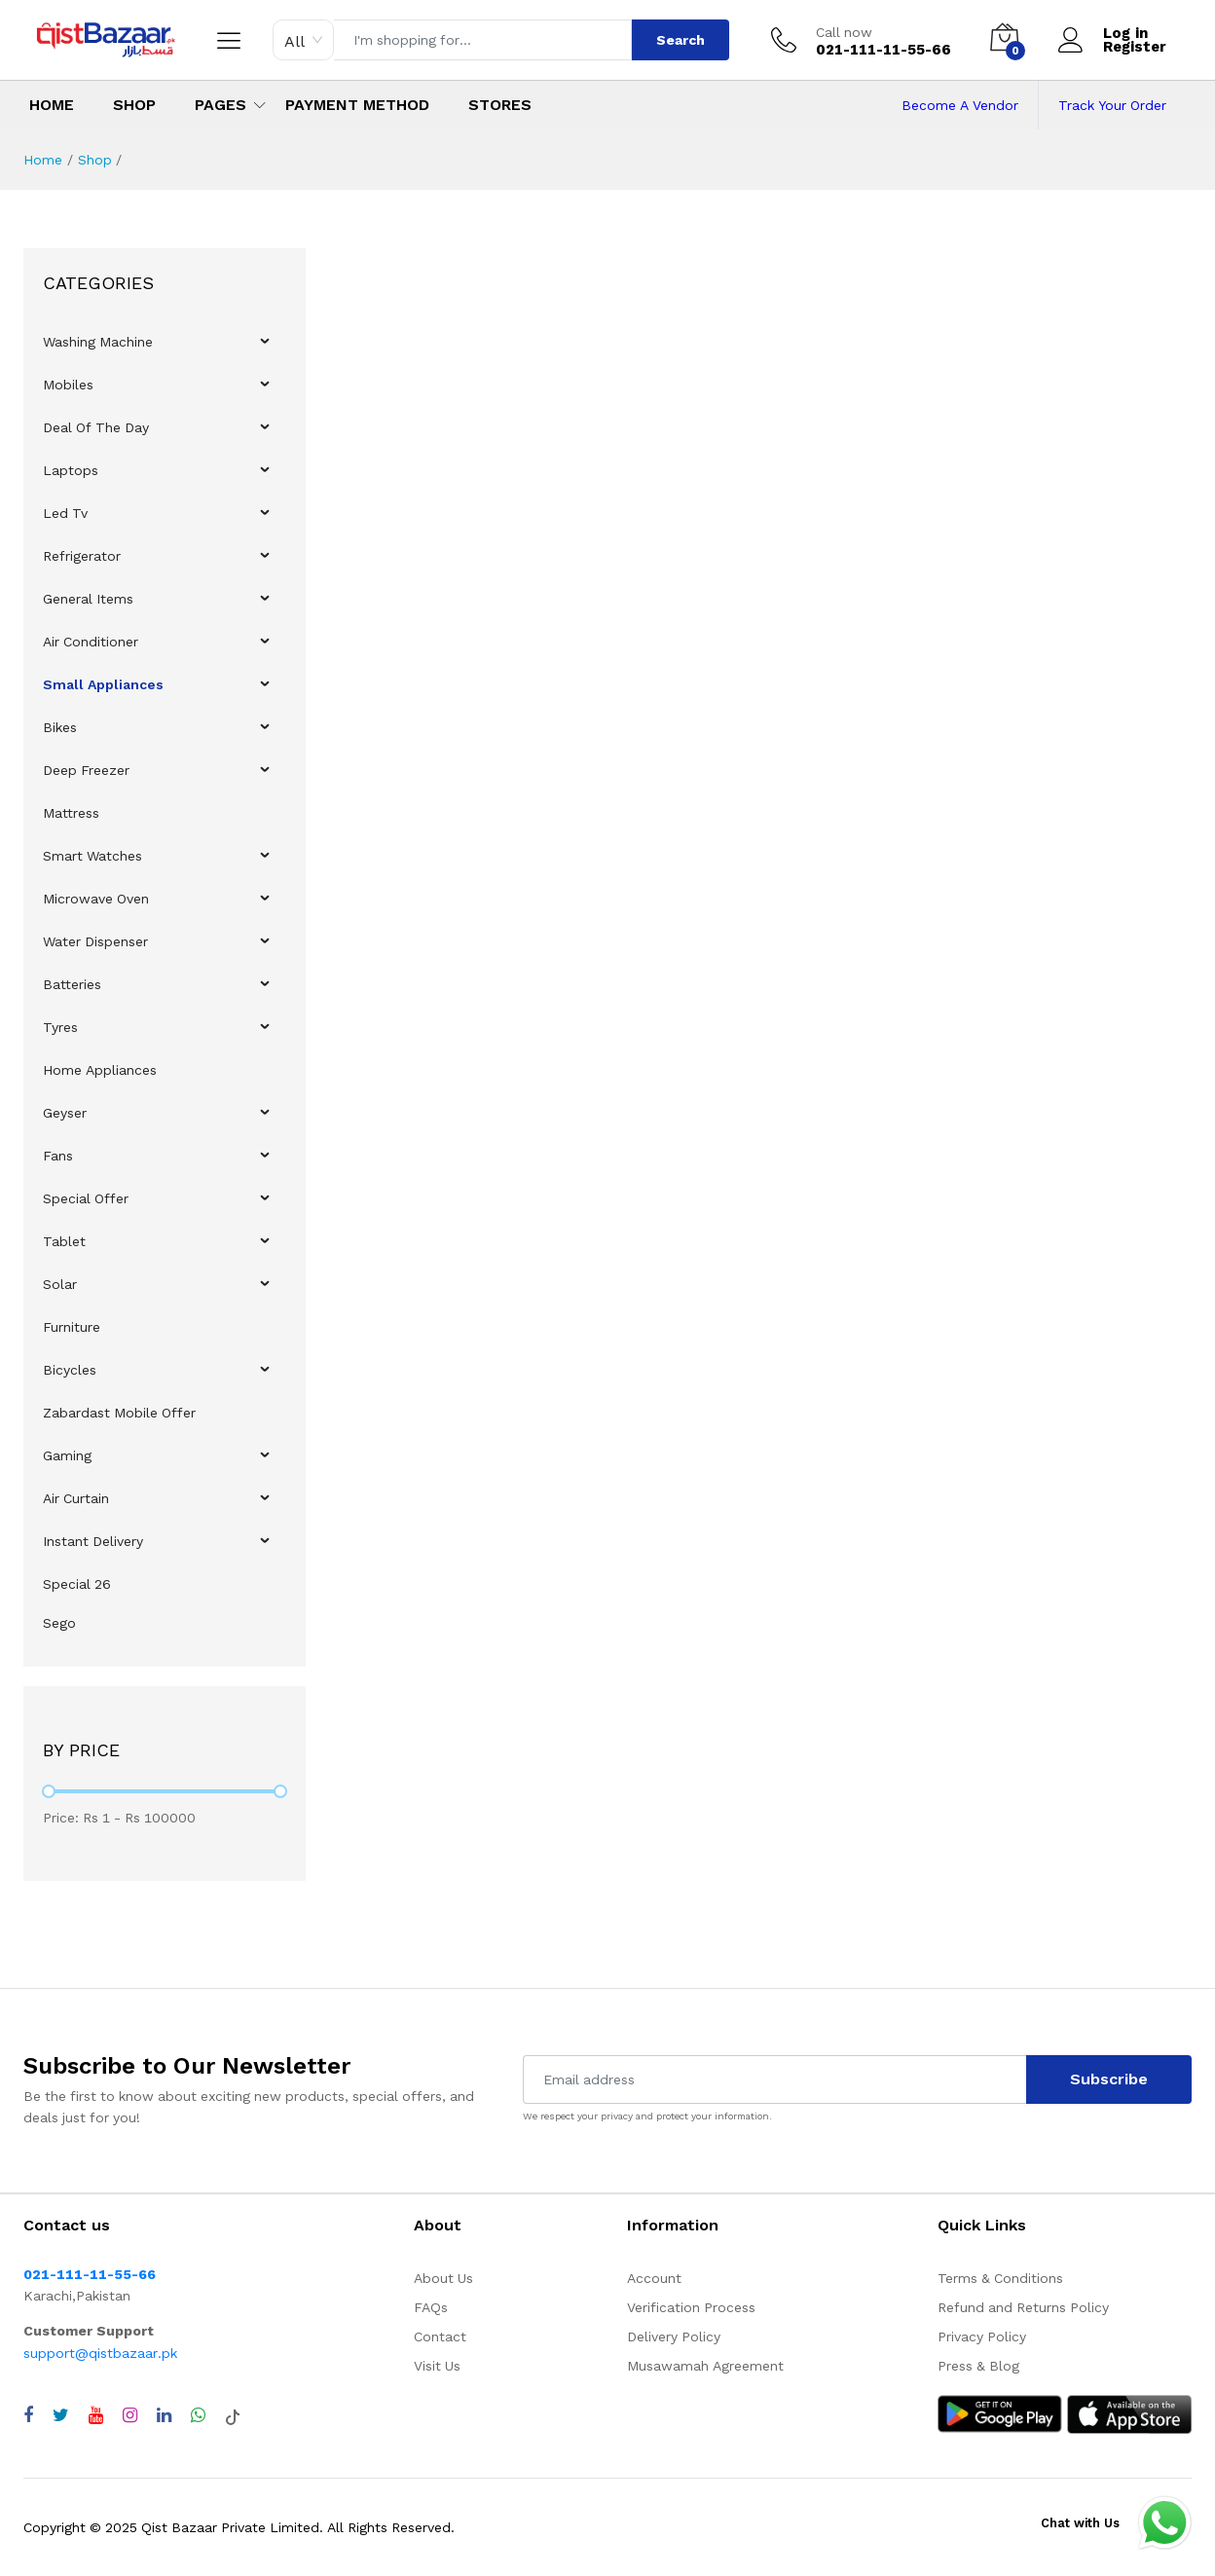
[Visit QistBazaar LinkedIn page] (164, 2415)
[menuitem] (165, 341)
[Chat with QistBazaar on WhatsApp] (198, 2415)
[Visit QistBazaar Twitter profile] (61, 2415)
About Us (443, 2278)
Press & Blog (978, 2366)
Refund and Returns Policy (1023, 2307)
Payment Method (357, 104)
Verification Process (691, 2307)
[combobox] (303, 39)
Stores (500, 104)
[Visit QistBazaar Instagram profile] (130, 2415)
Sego (59, 1623)
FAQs (431, 2307)
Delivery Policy (673, 2336)
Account (654, 2278)
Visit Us (437, 2366)
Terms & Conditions (1000, 2278)
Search (680, 40)
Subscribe (1109, 2079)
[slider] (48, 1791)
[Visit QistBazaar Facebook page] (28, 2415)
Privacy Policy (982, 2336)
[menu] (164, 980)
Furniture (71, 1327)
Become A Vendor (960, 105)
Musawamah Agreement (705, 2366)
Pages (220, 104)
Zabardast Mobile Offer (119, 1412)
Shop (134, 104)
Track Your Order (1112, 105)
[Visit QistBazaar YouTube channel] (96, 2415)
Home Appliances (100, 1070)
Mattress (71, 813)
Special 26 (77, 1584)
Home (51, 104)
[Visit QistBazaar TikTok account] (232, 2415)
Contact (440, 2336)
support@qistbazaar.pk (100, 2353)
